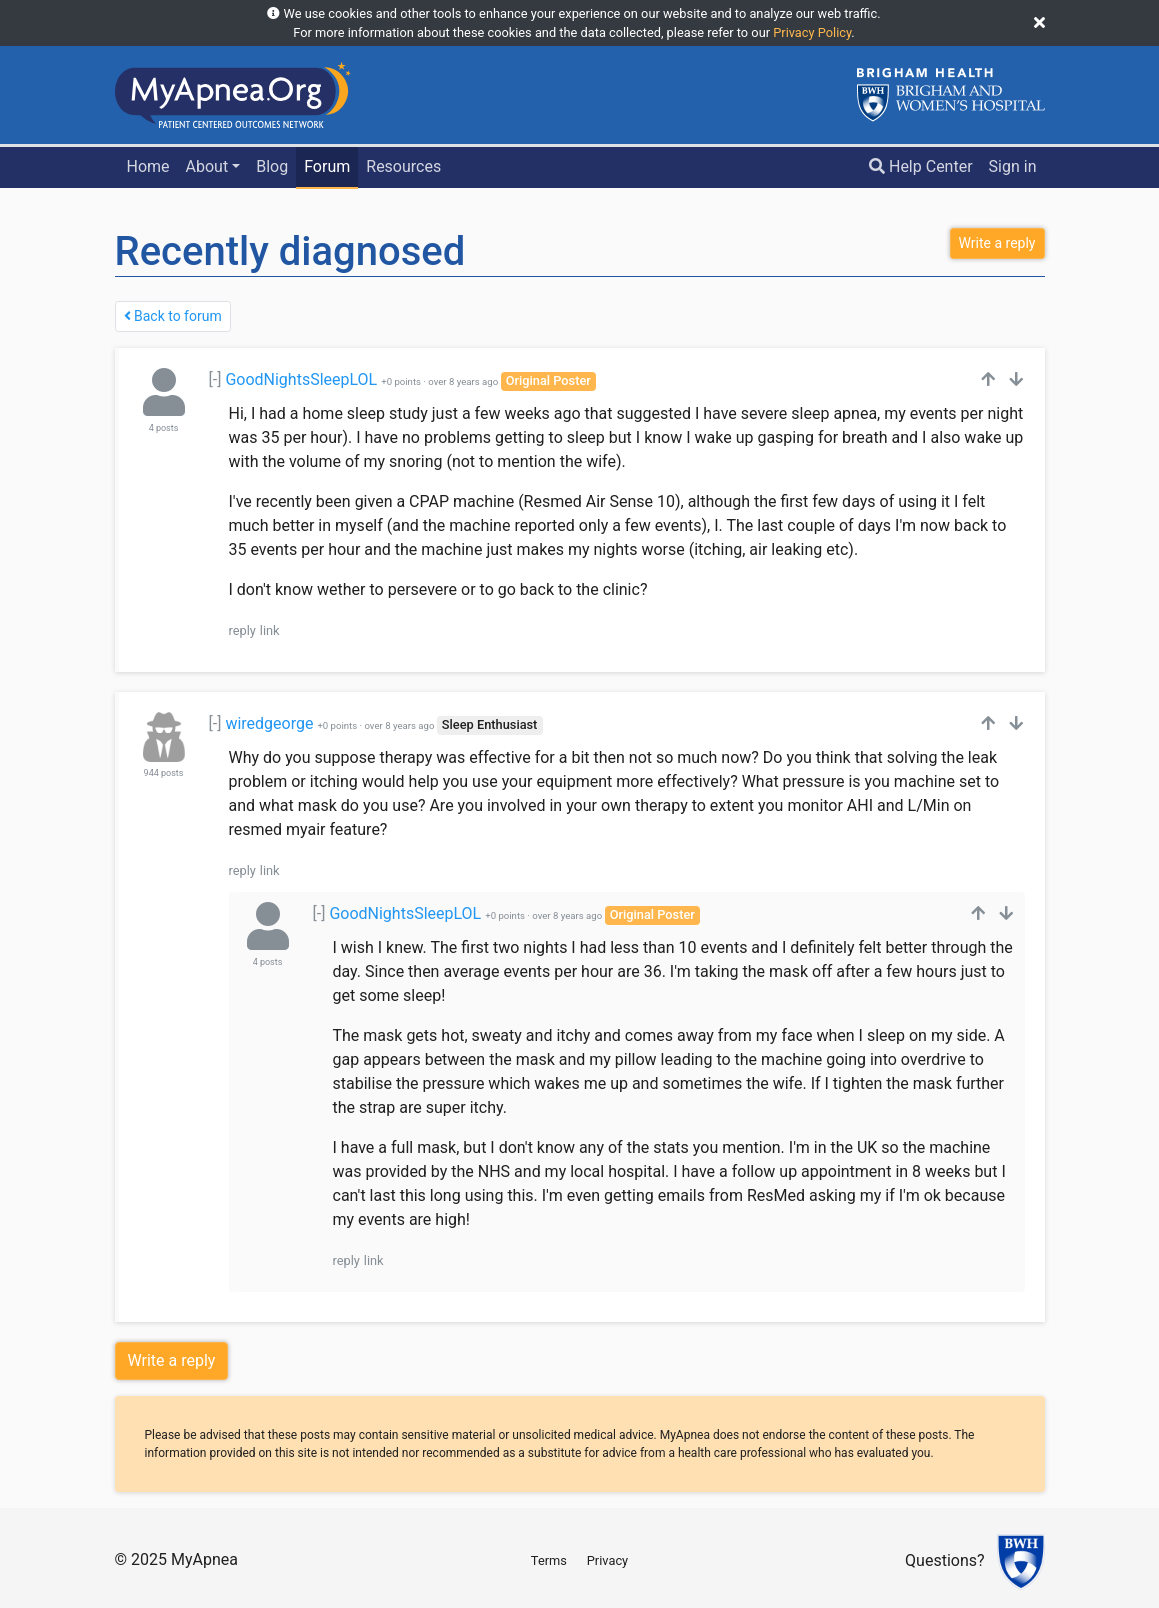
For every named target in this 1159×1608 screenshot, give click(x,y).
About (207, 166)
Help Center (921, 166)
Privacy (607, 1560)
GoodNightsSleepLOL (301, 379)
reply (242, 630)
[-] (215, 379)
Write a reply (172, 1360)
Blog (272, 166)
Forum (327, 166)
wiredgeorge (269, 723)
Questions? (944, 1561)
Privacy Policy (812, 32)
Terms (549, 1560)
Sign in (1013, 166)
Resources (403, 166)
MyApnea (204, 1559)
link (270, 630)
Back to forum (173, 316)
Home (147, 166)
